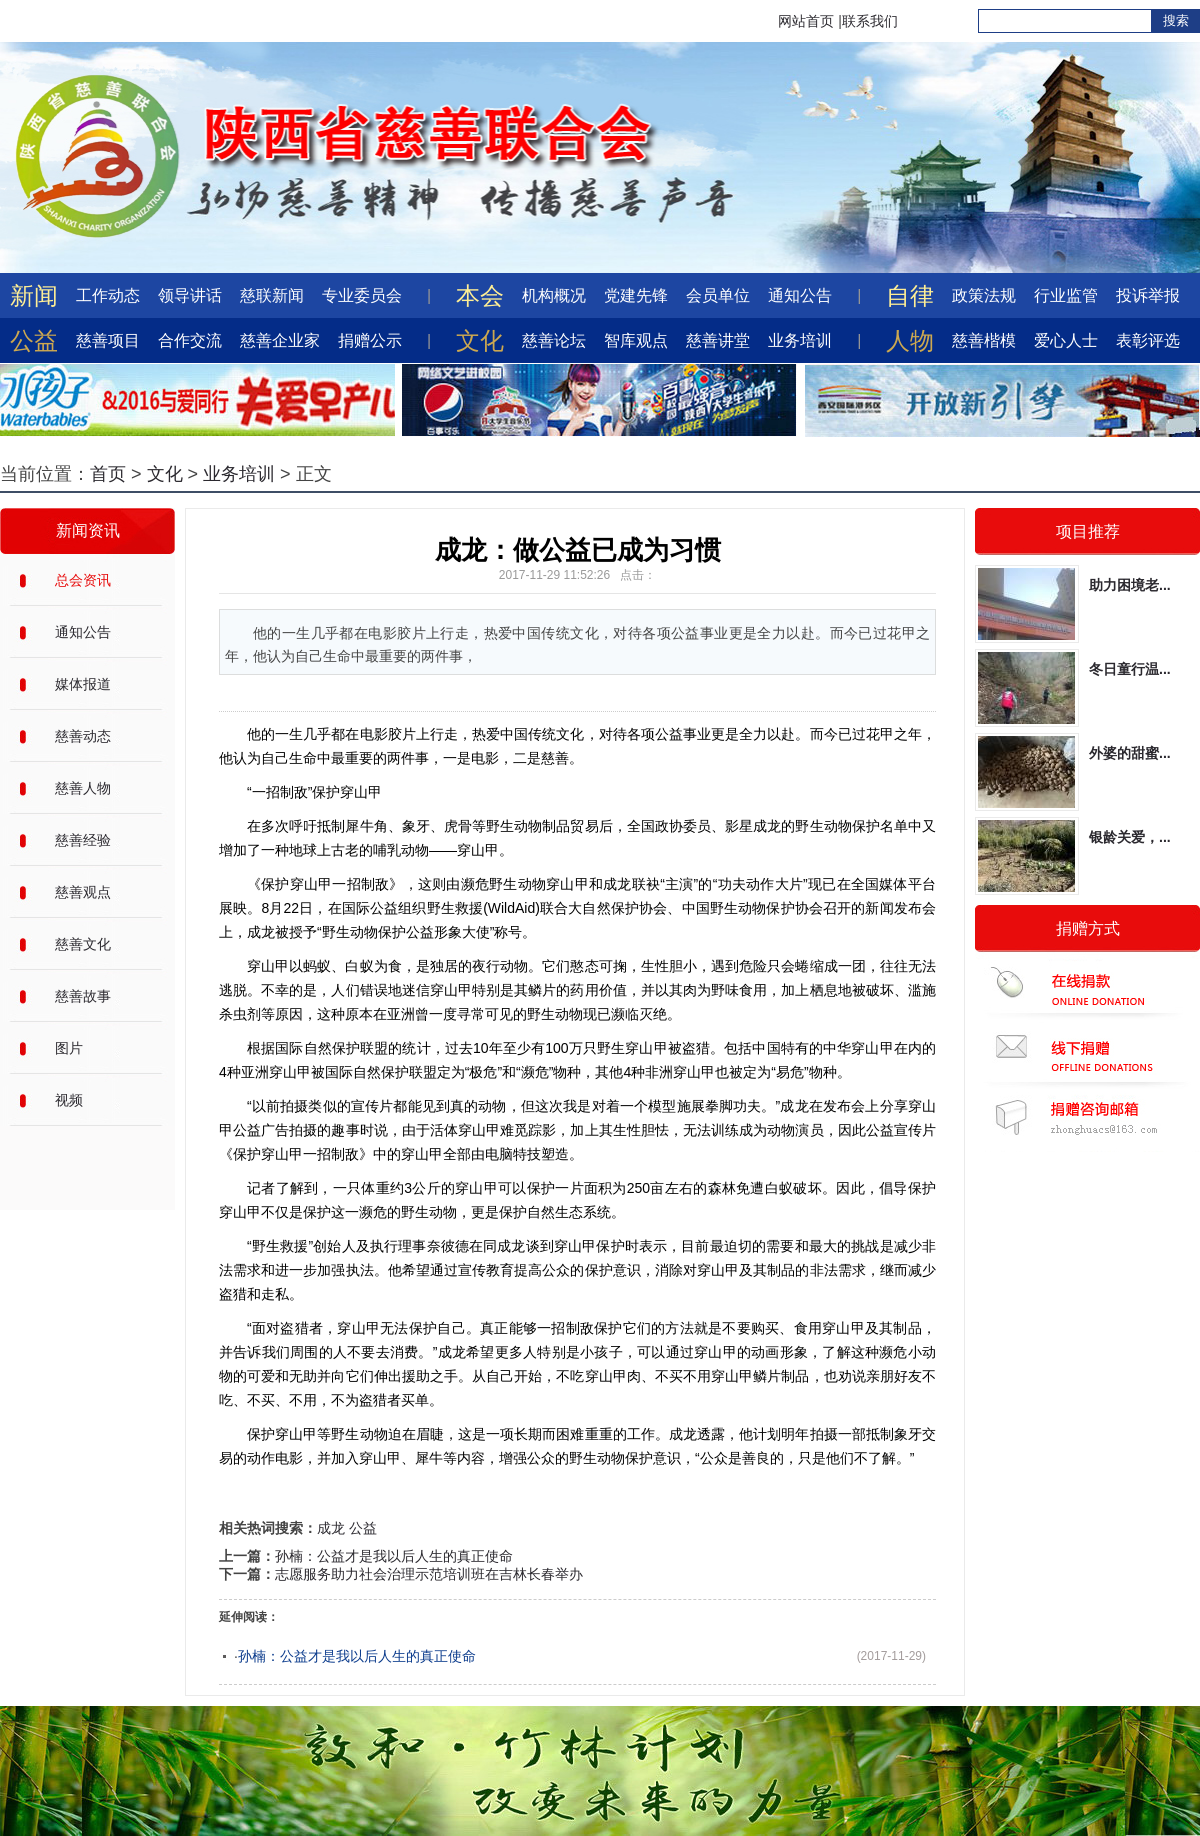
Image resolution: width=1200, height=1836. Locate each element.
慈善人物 (83, 788)
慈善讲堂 (718, 340)
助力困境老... (1130, 585)
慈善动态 (83, 736)
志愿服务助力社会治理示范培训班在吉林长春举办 (429, 1574)
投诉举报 (1148, 295)
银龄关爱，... (1130, 837)
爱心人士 (1066, 340)
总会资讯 (83, 580)
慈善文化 (83, 944)
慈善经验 (83, 840)
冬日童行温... (1130, 669)
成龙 (331, 1528)
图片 (69, 1048)
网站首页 (806, 21)
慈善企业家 (280, 340)
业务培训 (800, 340)
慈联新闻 (272, 295)
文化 (165, 474)
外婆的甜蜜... (1130, 753)
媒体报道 (83, 684)
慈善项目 (108, 340)
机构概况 (554, 295)
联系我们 (870, 21)
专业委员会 (362, 295)
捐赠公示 (370, 340)
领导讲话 (190, 295)
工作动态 (108, 295)
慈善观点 (83, 892)
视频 (69, 1100)
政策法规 (984, 295)
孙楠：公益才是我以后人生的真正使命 (394, 1556)
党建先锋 (636, 295)
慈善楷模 (984, 340)
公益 (363, 1528)
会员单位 (718, 295)
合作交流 (190, 340)
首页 (108, 474)
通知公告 (800, 295)
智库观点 (636, 340)
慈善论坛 (554, 340)
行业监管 (1066, 295)
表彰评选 (1148, 340)
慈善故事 (83, 996)
